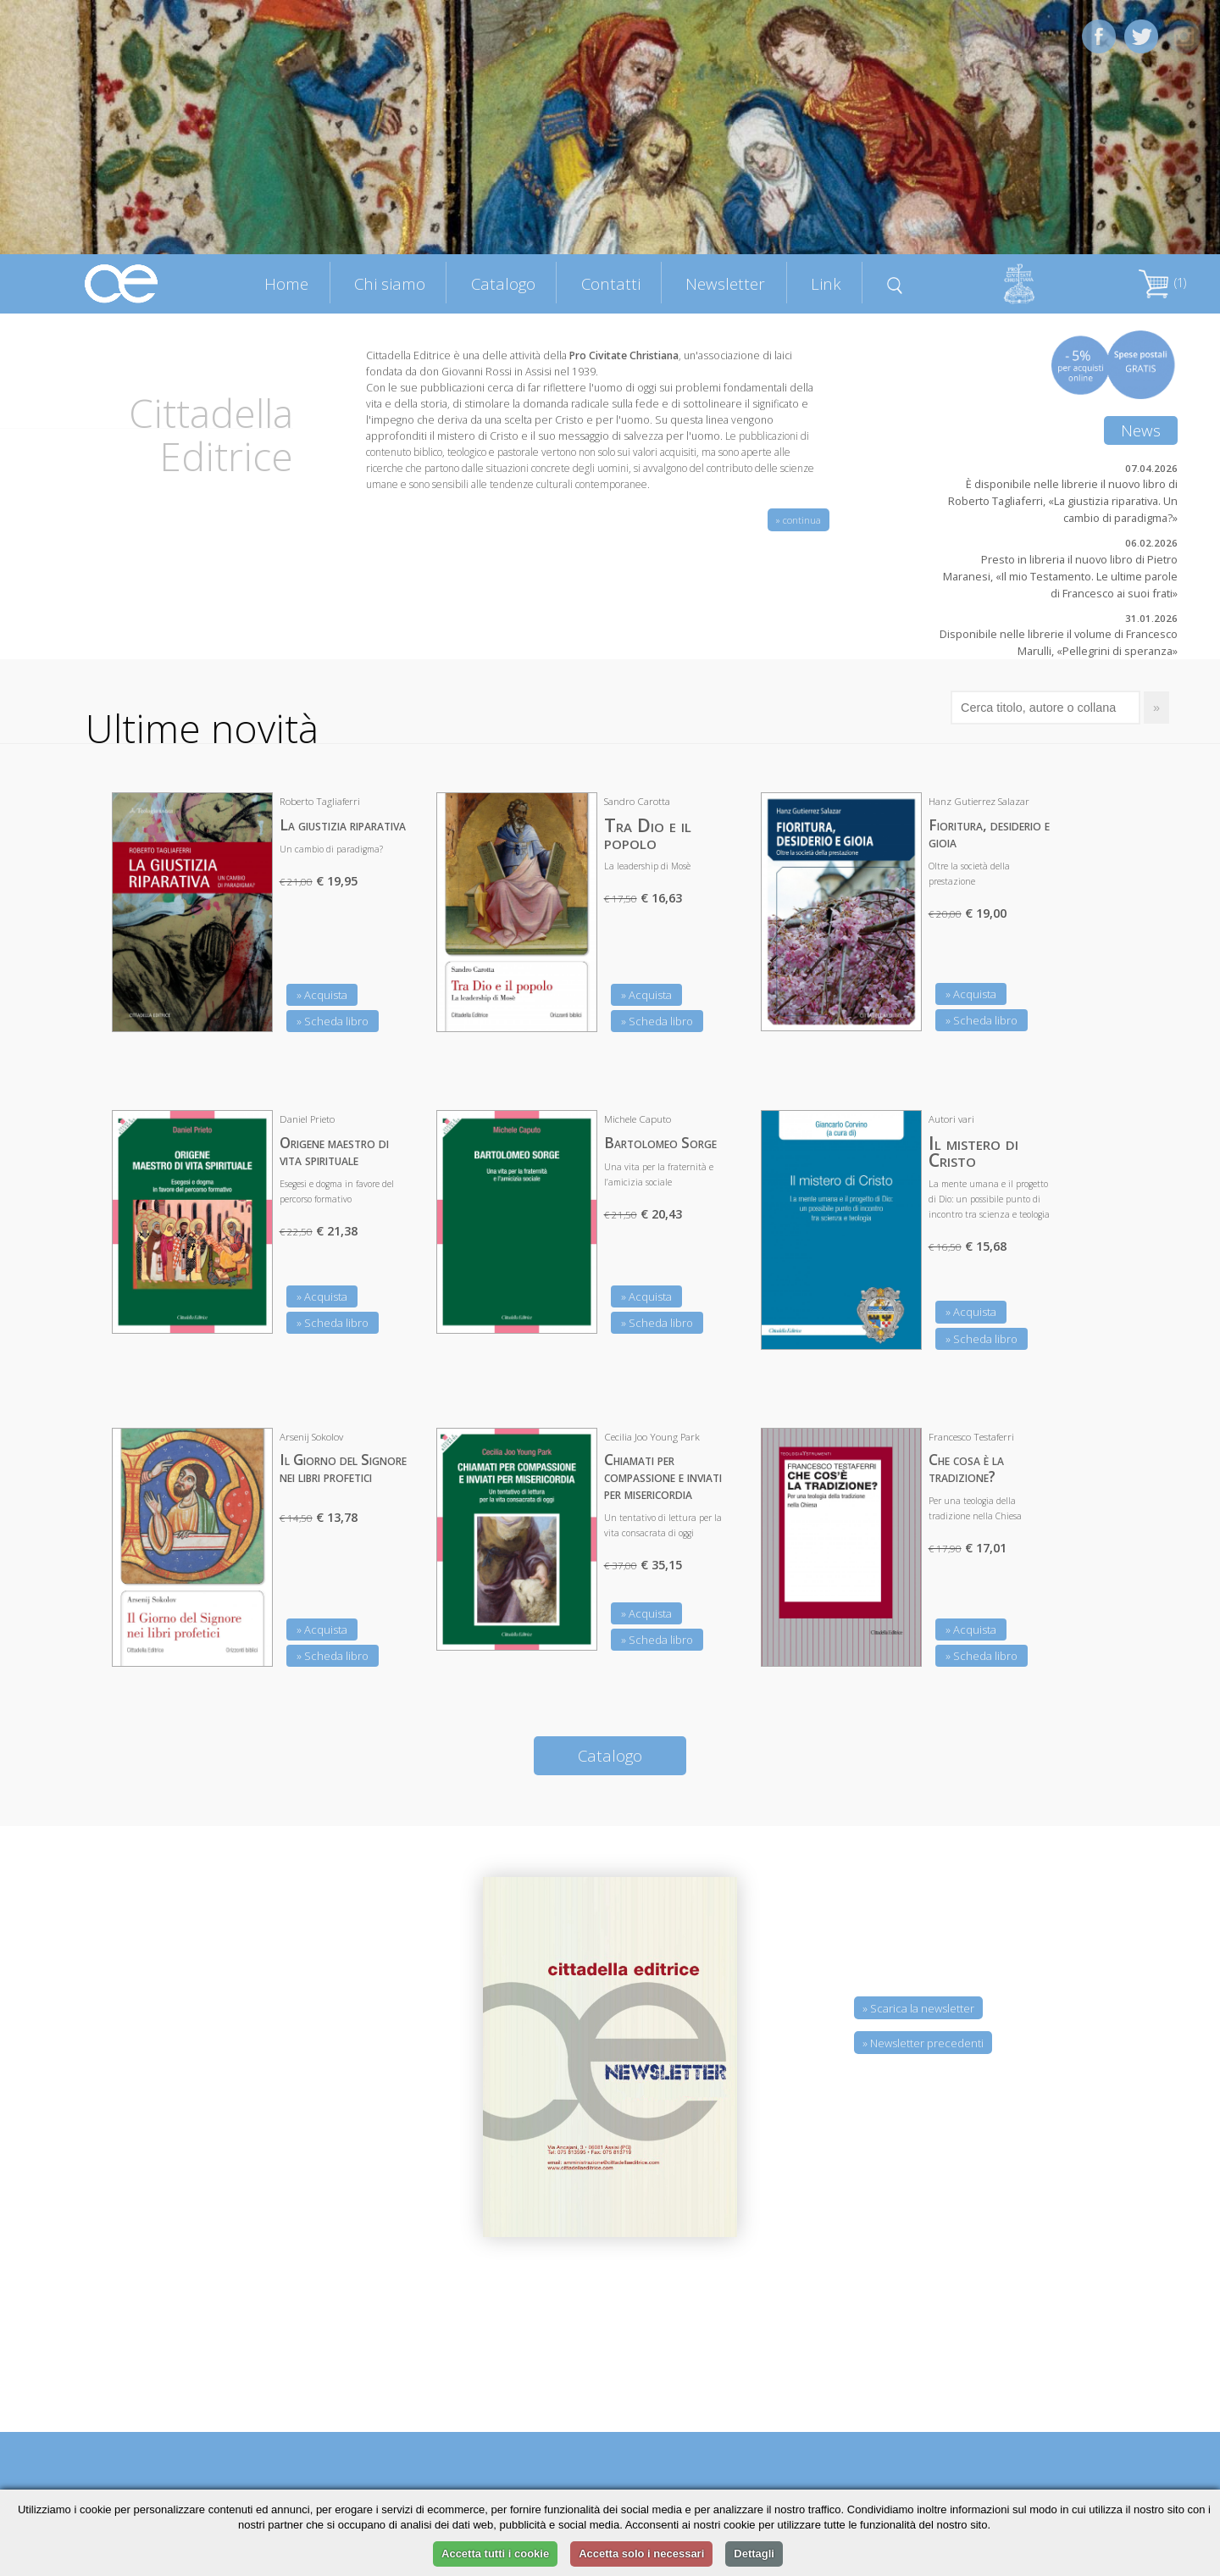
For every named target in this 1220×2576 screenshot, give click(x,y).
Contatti (610, 283)
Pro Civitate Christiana (624, 355)
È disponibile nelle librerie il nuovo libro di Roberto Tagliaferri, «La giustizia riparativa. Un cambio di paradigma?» (1063, 500)
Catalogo (503, 283)
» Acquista (322, 994)
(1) (1162, 283)
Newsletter (725, 283)
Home (286, 283)
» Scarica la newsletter (918, 2008)
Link (826, 283)
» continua (798, 520)
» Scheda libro (333, 1021)
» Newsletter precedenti (923, 2043)
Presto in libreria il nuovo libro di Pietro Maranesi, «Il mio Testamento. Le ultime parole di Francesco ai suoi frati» (1060, 576)
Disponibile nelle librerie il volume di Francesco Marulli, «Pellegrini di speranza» (1059, 642)
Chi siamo (389, 283)
